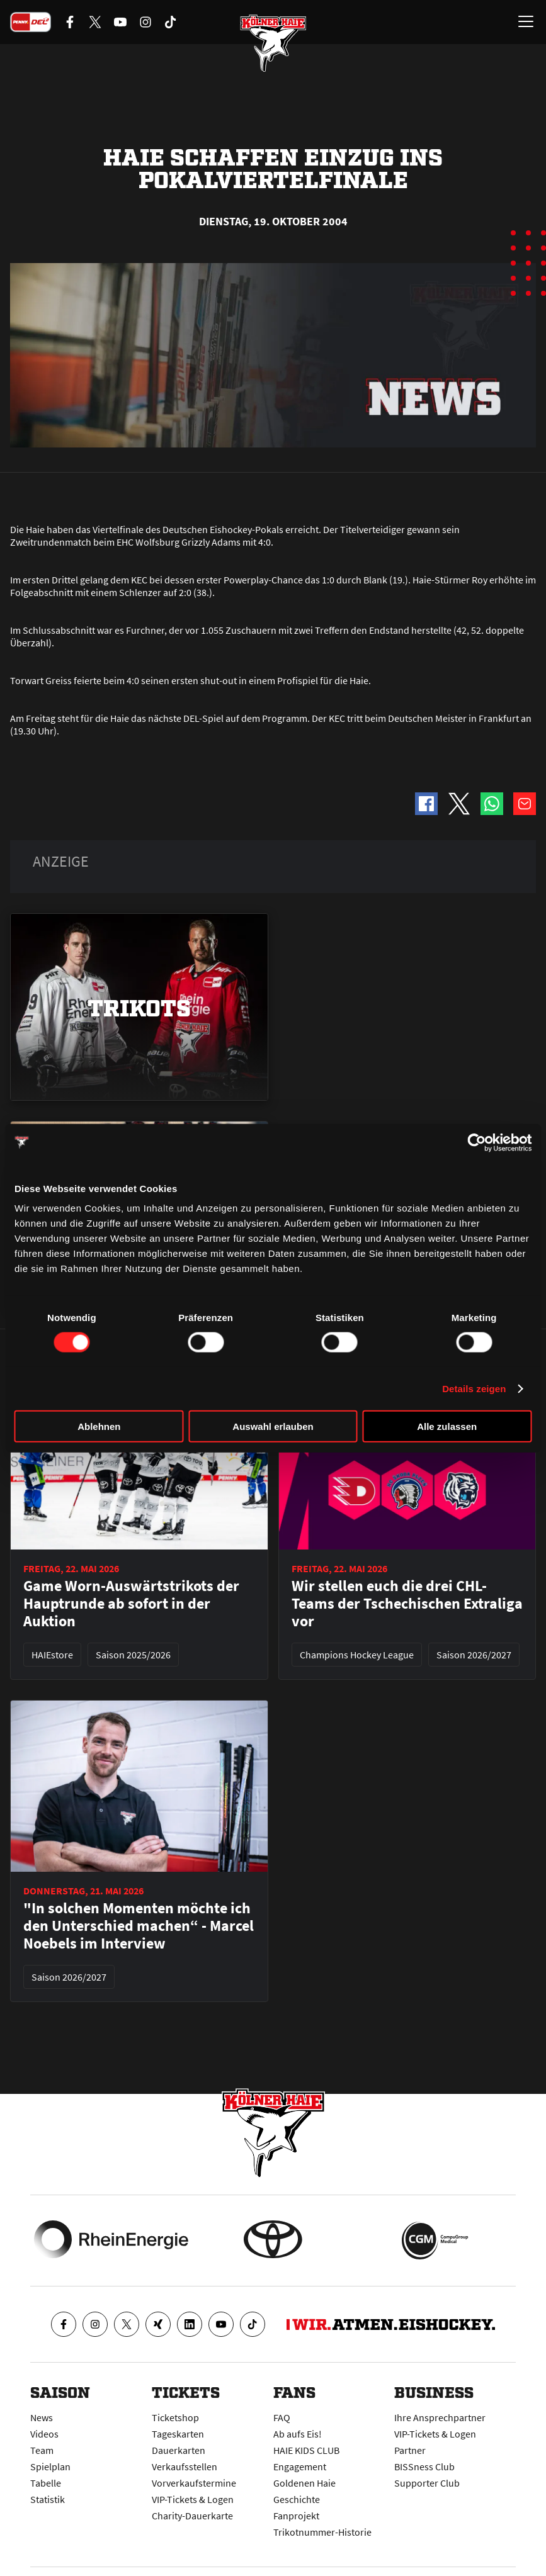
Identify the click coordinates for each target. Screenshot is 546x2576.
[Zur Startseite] (273, 44)
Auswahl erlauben (272, 1426)
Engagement (299, 2466)
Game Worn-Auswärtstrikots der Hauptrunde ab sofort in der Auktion (131, 1603)
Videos (44, 2433)
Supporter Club (427, 2483)
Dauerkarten (178, 2450)
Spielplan (50, 2466)
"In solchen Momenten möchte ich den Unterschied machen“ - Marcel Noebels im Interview (138, 1925)
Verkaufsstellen (184, 2466)
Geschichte (296, 2499)
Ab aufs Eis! (297, 2433)
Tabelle (45, 2483)
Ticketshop (175, 2417)
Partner (410, 2450)
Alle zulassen (447, 1426)
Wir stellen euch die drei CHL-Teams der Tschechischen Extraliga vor (407, 1603)
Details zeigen (474, 1388)
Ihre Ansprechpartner (440, 2417)
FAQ (281, 2417)
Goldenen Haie (304, 2483)
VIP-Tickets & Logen (193, 2499)
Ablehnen (98, 1426)
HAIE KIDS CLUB (306, 2450)
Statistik (47, 2499)
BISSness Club (424, 2466)
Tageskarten (178, 2433)
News (41, 2417)
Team (42, 2450)
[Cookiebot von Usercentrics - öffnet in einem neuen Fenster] (476, 1142)
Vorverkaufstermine (194, 2483)
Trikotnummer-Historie (322, 2532)
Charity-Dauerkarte (192, 2515)
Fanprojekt (296, 2515)
